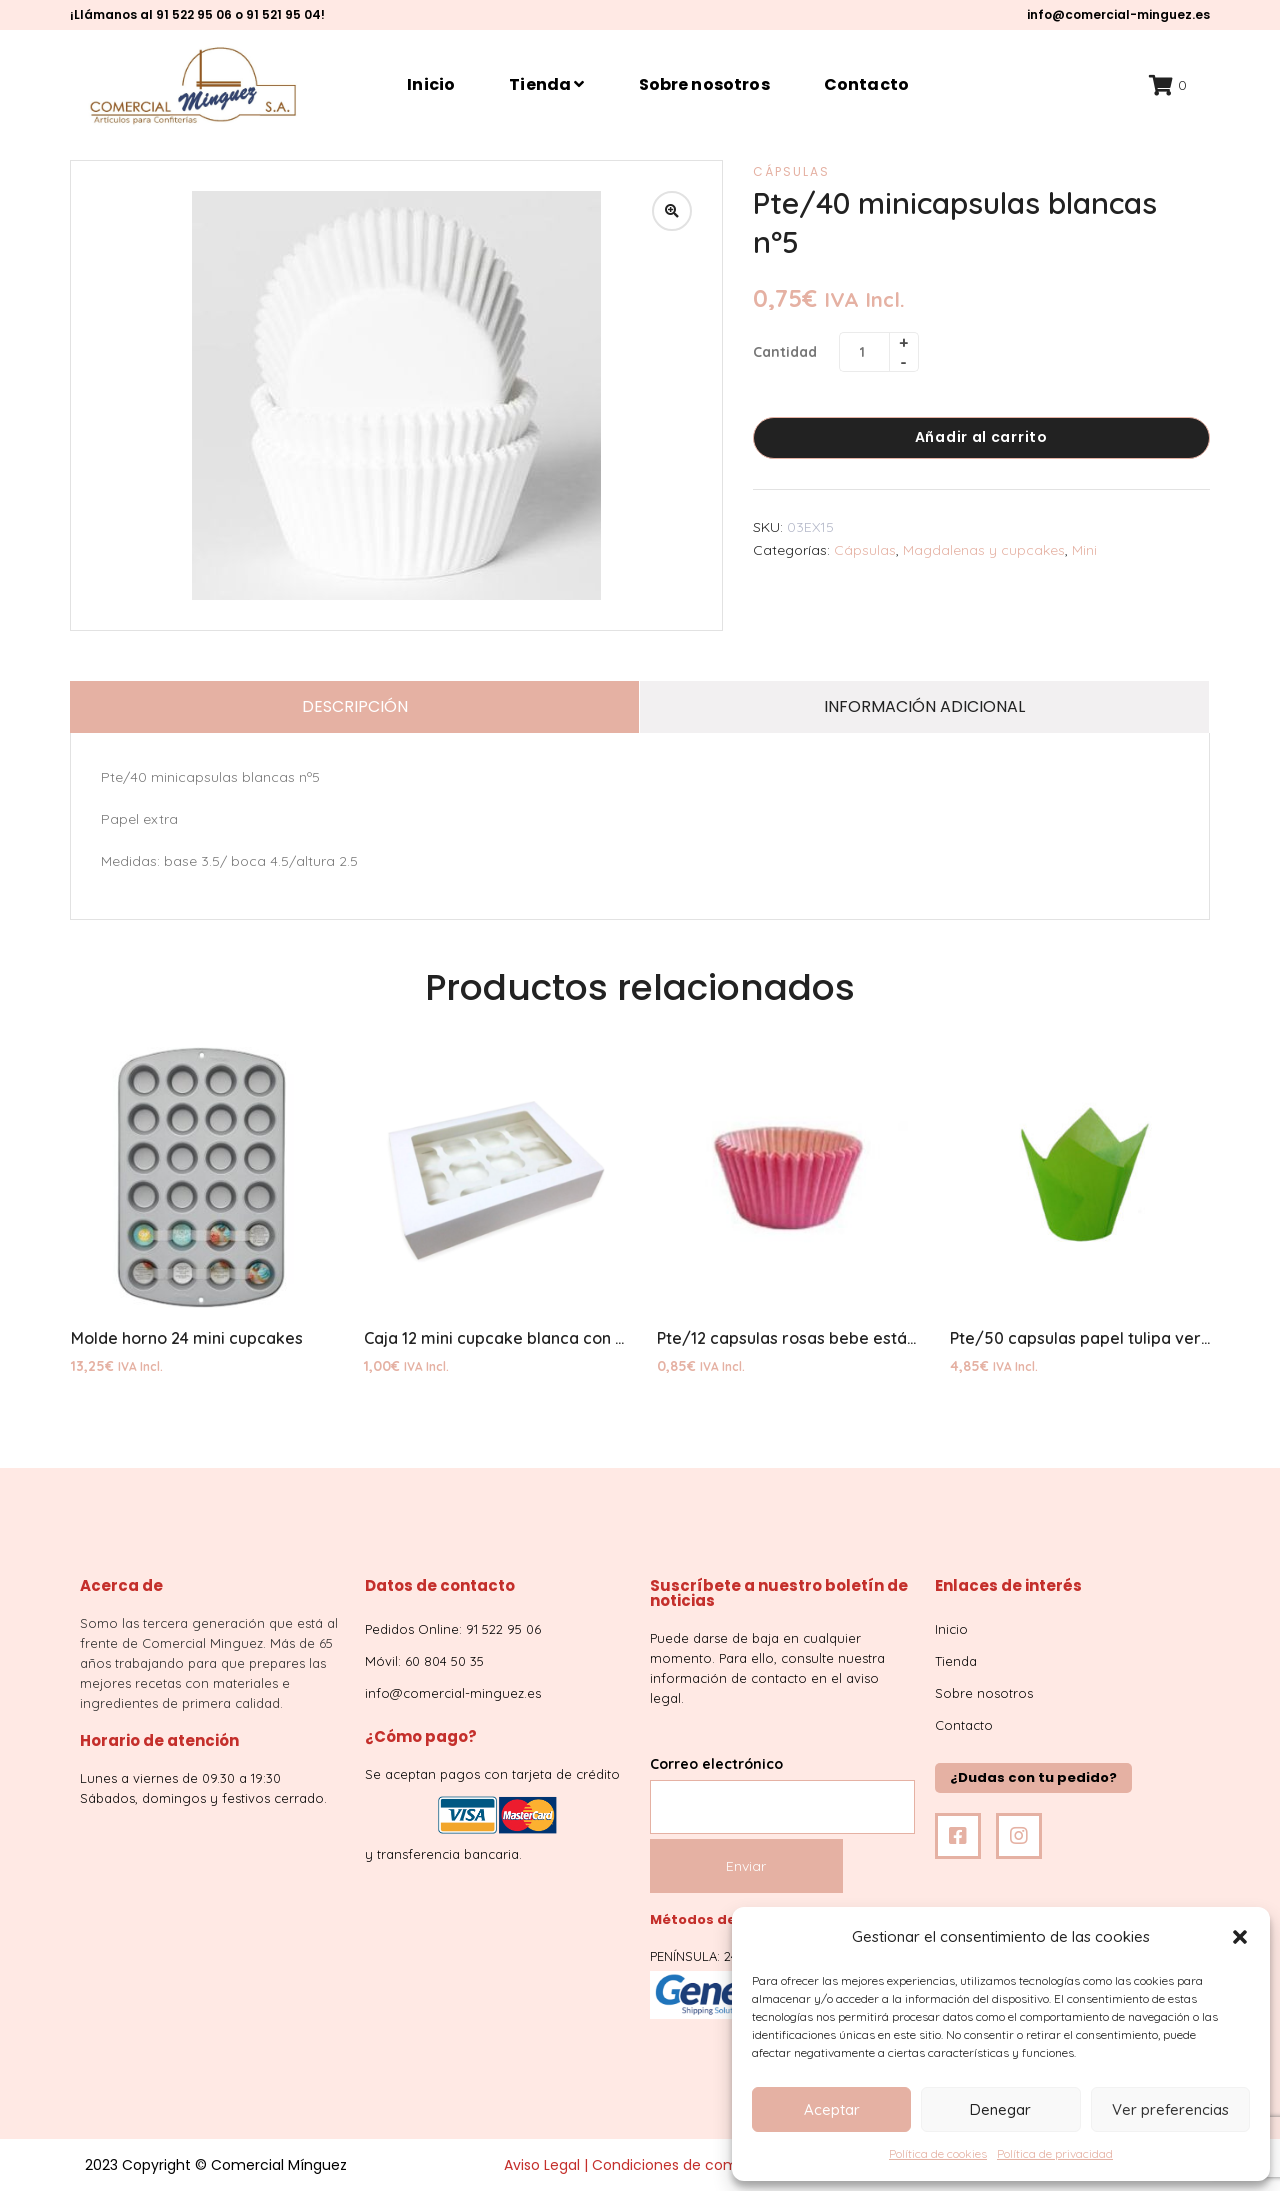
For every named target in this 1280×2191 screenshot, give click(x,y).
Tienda (546, 84)
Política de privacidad (1055, 2153)
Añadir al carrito (981, 437)
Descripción (355, 706)
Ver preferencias (1170, 2109)
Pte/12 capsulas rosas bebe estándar (800, 1338)
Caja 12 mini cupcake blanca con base (508, 1338)
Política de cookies (938, 2153)
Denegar (1000, 2109)
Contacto (866, 84)
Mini (1084, 550)
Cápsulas (791, 171)
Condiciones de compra (676, 2165)
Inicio (431, 84)
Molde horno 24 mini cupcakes (187, 1338)
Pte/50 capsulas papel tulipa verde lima (1104, 1338)
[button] (1240, 1937)
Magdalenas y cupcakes (984, 550)
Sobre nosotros (704, 84)
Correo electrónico (782, 1785)
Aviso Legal (542, 2165)
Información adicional (924, 706)
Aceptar (832, 2109)
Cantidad (785, 352)
